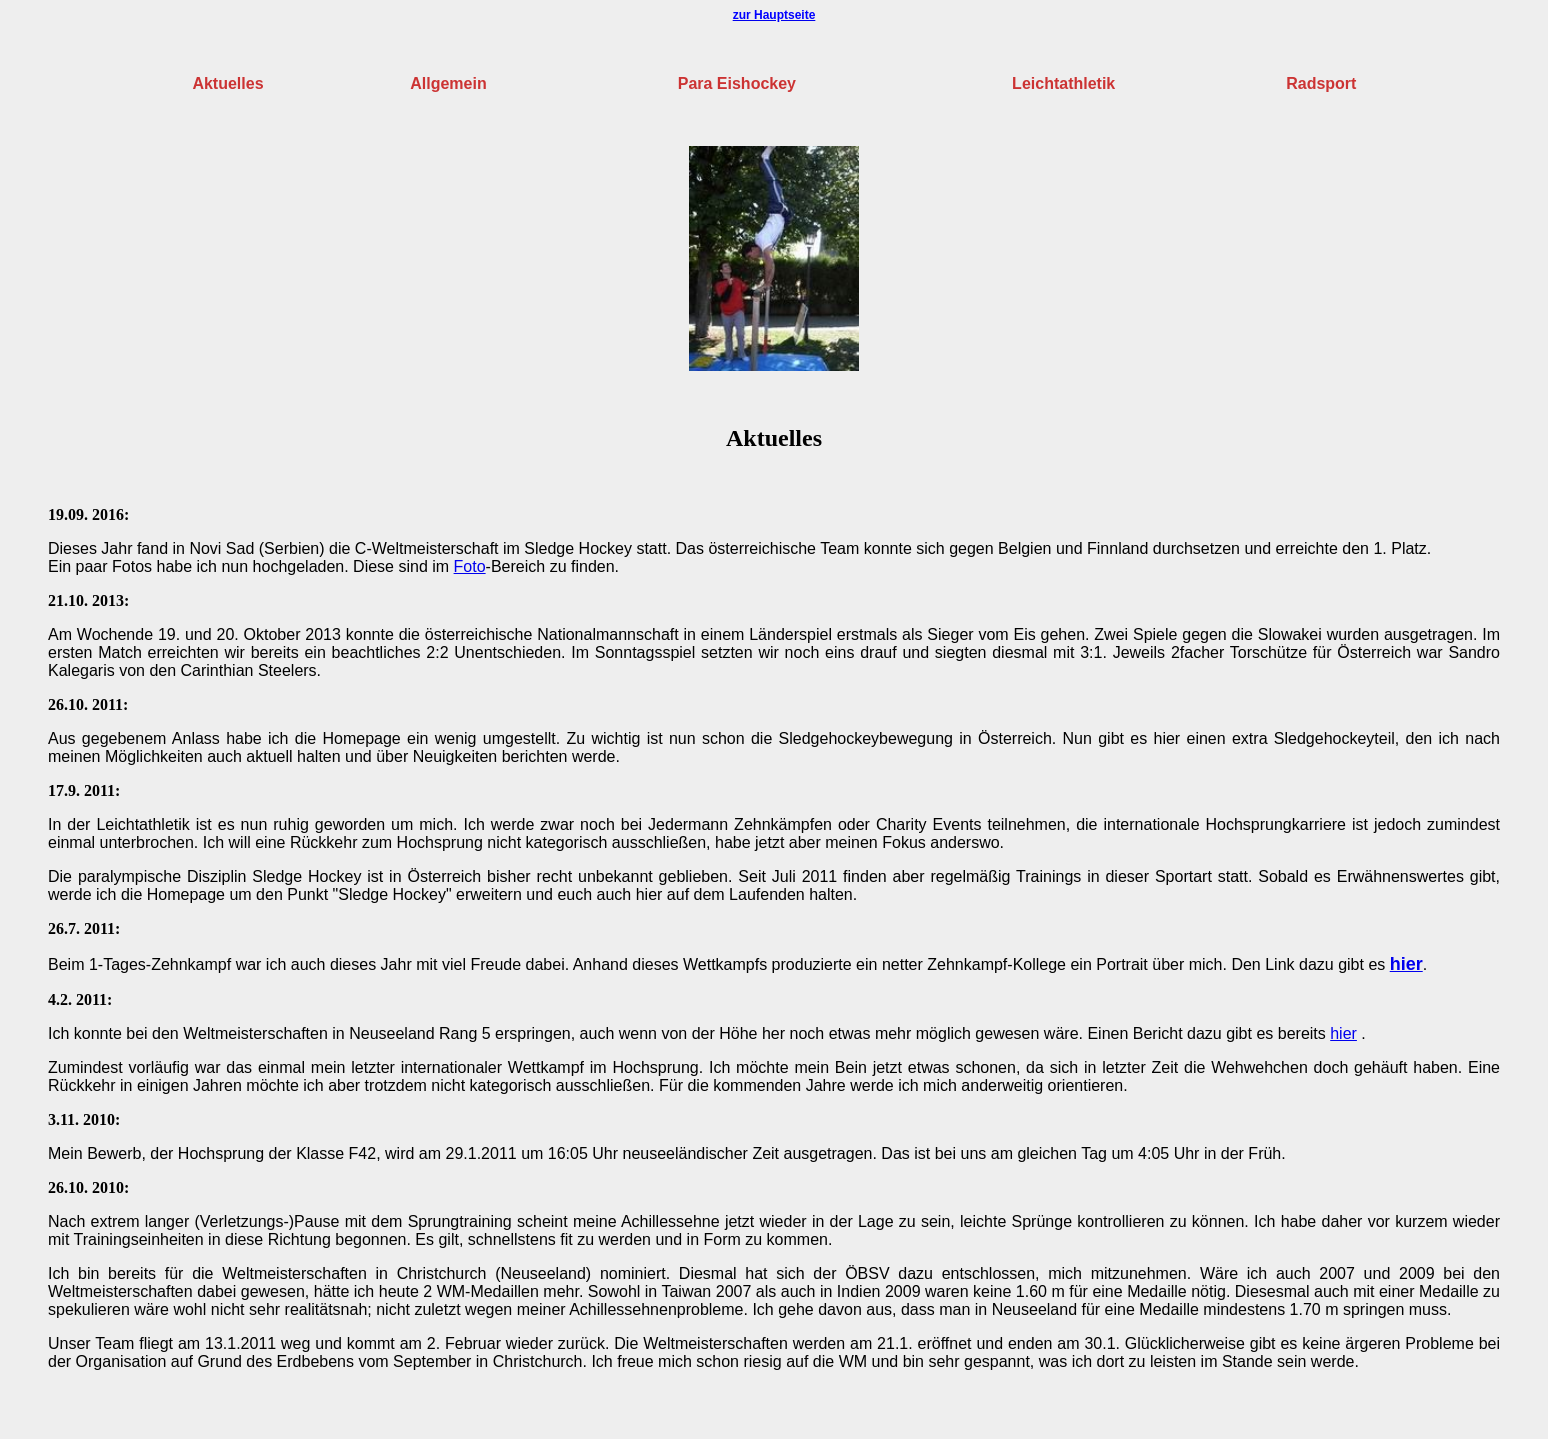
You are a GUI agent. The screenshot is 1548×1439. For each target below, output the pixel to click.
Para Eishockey (737, 83)
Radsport (1321, 83)
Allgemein (448, 83)
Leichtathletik (1063, 83)
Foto (470, 566)
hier (1406, 964)
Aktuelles (227, 83)
